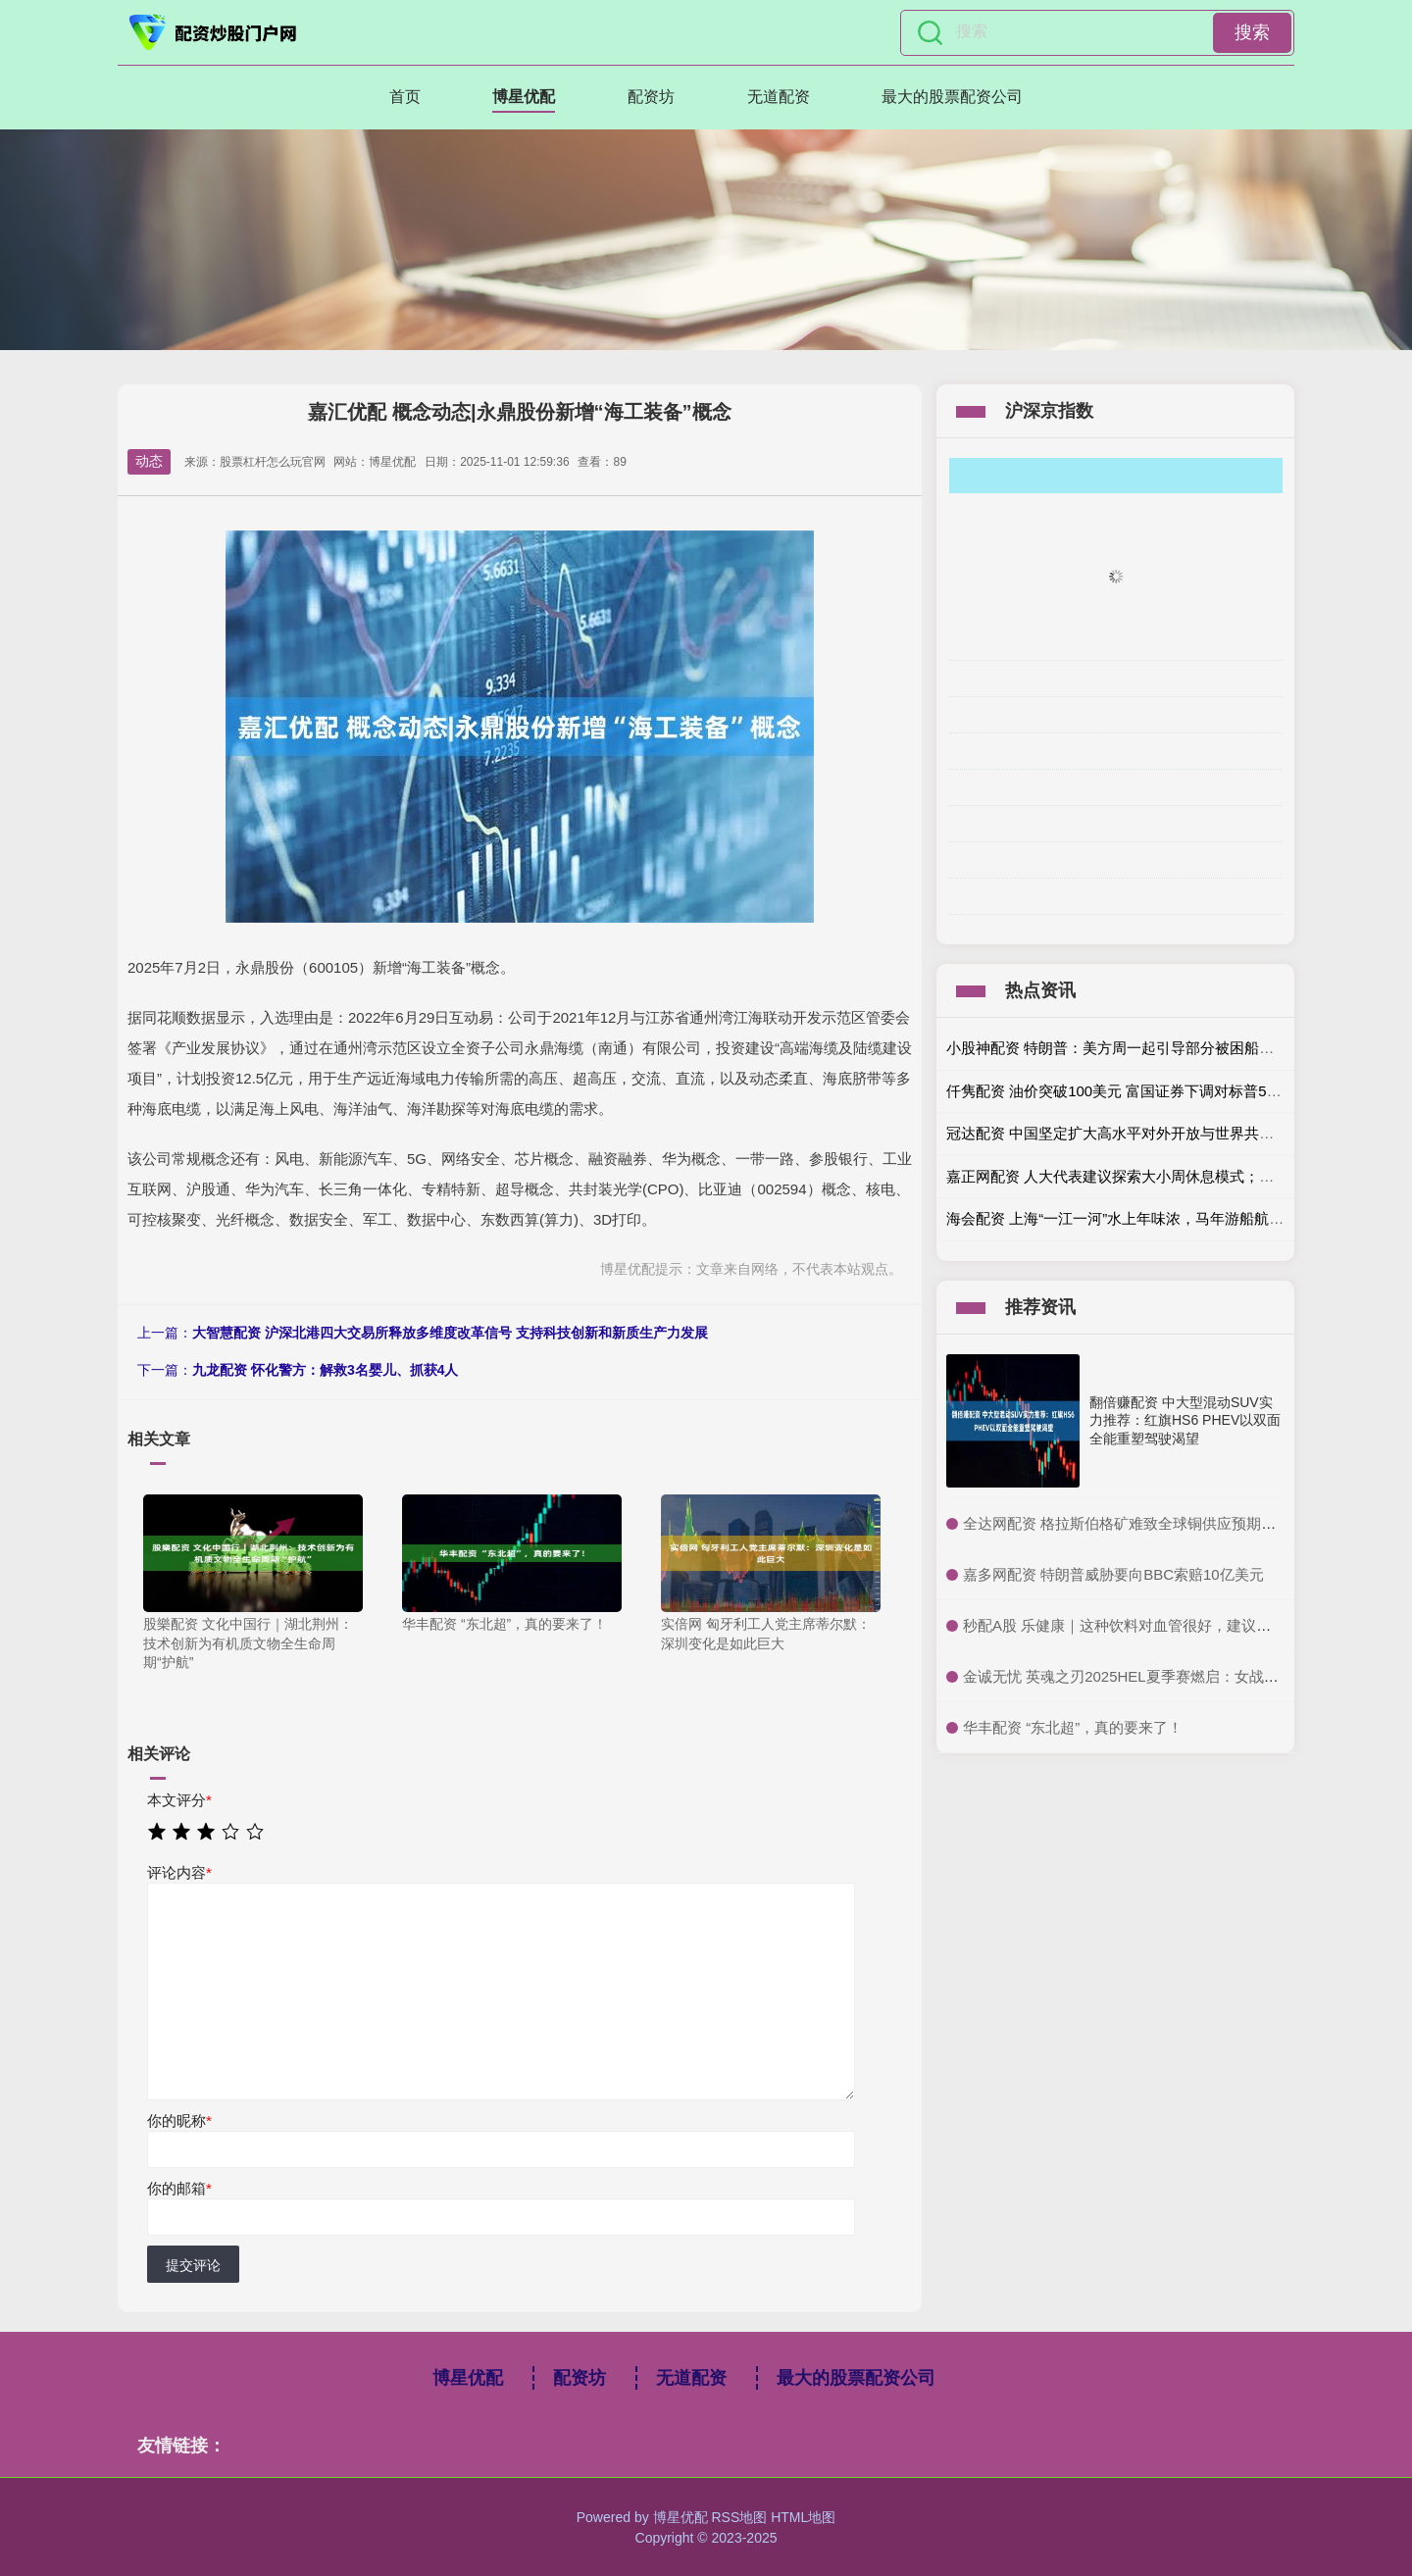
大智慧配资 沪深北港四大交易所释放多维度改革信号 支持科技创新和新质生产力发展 (450, 1332)
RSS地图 (739, 2517)
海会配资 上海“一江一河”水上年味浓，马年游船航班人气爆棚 (1144, 1218)
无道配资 (778, 96)
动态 (149, 461)
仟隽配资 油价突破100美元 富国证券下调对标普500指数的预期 (1151, 1091)
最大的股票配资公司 (952, 96)
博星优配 (523, 96)
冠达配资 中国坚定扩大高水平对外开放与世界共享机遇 (1124, 1133)
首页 (405, 96)
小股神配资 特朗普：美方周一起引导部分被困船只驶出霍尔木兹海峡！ (1176, 1047)
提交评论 (193, 2265)
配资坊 (651, 96)
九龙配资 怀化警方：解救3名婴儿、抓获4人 (325, 1370)
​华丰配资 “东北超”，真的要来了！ (1073, 1727)
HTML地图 (803, 2517)
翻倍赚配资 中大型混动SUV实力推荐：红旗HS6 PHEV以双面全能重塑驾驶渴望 (1185, 1419)
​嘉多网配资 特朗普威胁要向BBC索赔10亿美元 (1113, 1574)
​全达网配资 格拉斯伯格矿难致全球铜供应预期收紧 (1126, 1523)
